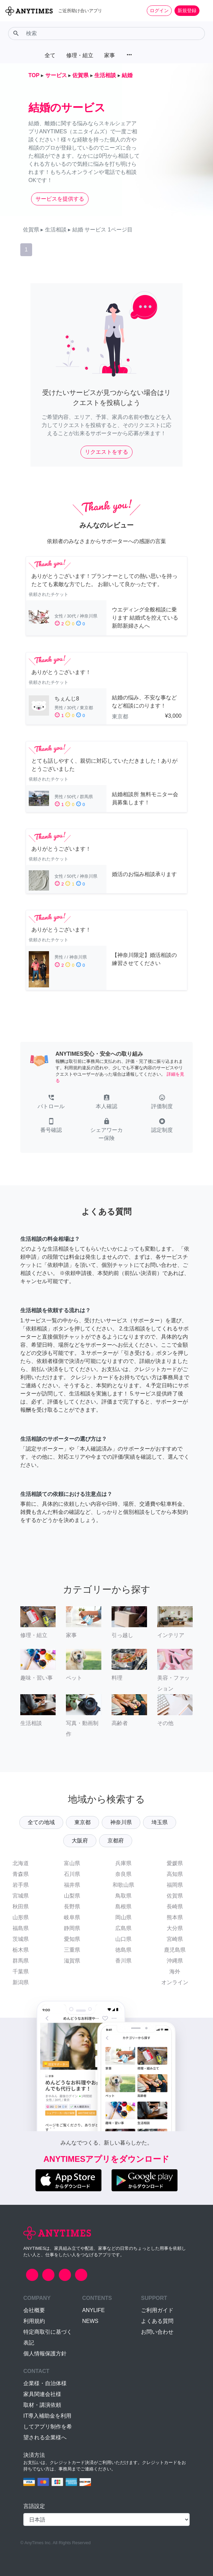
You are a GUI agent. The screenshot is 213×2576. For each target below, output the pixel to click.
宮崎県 (175, 1939)
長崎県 (175, 1906)
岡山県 (123, 1917)
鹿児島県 (175, 1950)
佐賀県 (175, 1896)
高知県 (175, 1874)
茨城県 (21, 1939)
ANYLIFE (93, 2310)
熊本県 (175, 1917)
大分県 (175, 1928)
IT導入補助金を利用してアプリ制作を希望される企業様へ (47, 2426)
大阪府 (80, 1840)
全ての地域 (41, 1822)
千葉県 (21, 1971)
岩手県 (21, 1885)
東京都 (82, 1822)
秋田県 (21, 1906)
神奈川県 (121, 1822)
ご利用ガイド (157, 2310)
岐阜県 (72, 1917)
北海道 (21, 1863)
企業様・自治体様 (45, 2383)
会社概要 (34, 2310)
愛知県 (72, 1939)
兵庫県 (123, 1863)
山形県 (21, 1917)
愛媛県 (175, 1863)
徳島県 (123, 1950)
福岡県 (175, 1885)
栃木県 (21, 1950)
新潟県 (21, 1982)
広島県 (123, 1928)
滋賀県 (72, 1961)
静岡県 (72, 1928)
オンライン (174, 1982)
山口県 (123, 1939)
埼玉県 (159, 1822)
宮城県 (21, 1896)
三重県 (72, 1950)
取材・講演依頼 (42, 2405)
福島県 (21, 1928)
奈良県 (123, 1874)
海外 (174, 1971)
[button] (51, 1102)
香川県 (123, 1961)
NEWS (90, 2321)
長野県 (72, 1906)
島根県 (123, 1906)
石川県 (72, 1874)
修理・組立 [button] (79, 55)
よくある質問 (157, 2321)
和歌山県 (123, 1885)
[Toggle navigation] (203, 10)
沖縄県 (175, 1961)
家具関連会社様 (42, 2394)
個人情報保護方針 (45, 2353)
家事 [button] (109, 55)
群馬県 (21, 1961)
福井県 (72, 1885)
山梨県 (72, 1896)
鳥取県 (123, 1896)
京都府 (116, 1840)
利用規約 (34, 2321)
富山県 (72, 1863)
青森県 (21, 1874)
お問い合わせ (157, 2332)
